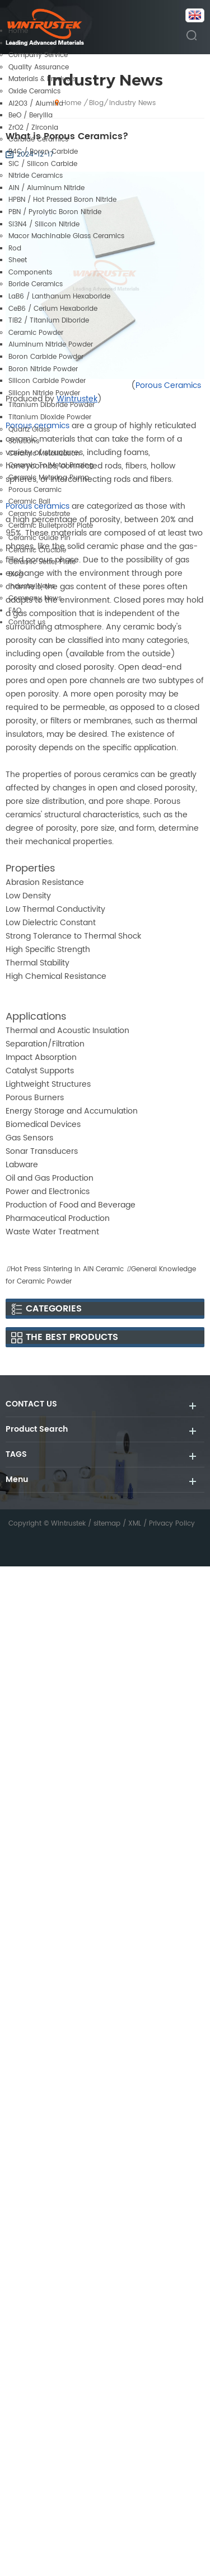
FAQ (14, 610)
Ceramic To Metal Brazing (51, 465)
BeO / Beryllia (30, 115)
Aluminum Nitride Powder (50, 344)
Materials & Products (42, 79)
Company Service (38, 55)
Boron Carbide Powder (45, 357)
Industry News (31, 586)
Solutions (23, 441)
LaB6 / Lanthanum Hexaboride (59, 296)
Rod (14, 248)
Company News (35, 598)
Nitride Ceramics (35, 176)
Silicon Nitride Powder (44, 393)
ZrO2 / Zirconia (33, 127)
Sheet (17, 260)
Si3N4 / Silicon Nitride (44, 224)
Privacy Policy (172, 1523)
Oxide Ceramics (34, 91)
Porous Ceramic (35, 490)
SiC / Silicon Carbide (42, 164)
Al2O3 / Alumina (35, 103)
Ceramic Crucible (37, 550)
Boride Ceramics (35, 284)
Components (30, 272)
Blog (15, 574)
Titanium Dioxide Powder (49, 417)
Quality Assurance (38, 67)
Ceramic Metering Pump (48, 477)
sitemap (107, 1523)
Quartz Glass (29, 429)
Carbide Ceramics (38, 139)
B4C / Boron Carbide (43, 151)
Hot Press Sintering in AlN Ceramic (67, 1269)
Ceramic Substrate (39, 514)
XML (134, 1523)
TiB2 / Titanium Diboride (48, 320)
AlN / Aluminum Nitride (46, 188)
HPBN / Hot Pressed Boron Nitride (62, 200)
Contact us (26, 622)
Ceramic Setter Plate (42, 562)
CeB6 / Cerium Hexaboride (52, 309)
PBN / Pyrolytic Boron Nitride (54, 212)
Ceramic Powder (35, 333)
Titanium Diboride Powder (51, 405)
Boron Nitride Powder (43, 369)
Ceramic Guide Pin (39, 538)
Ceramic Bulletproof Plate (50, 525)
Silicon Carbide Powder (47, 381)
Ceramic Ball (29, 501)
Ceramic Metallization (44, 453)
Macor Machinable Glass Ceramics (66, 236)
